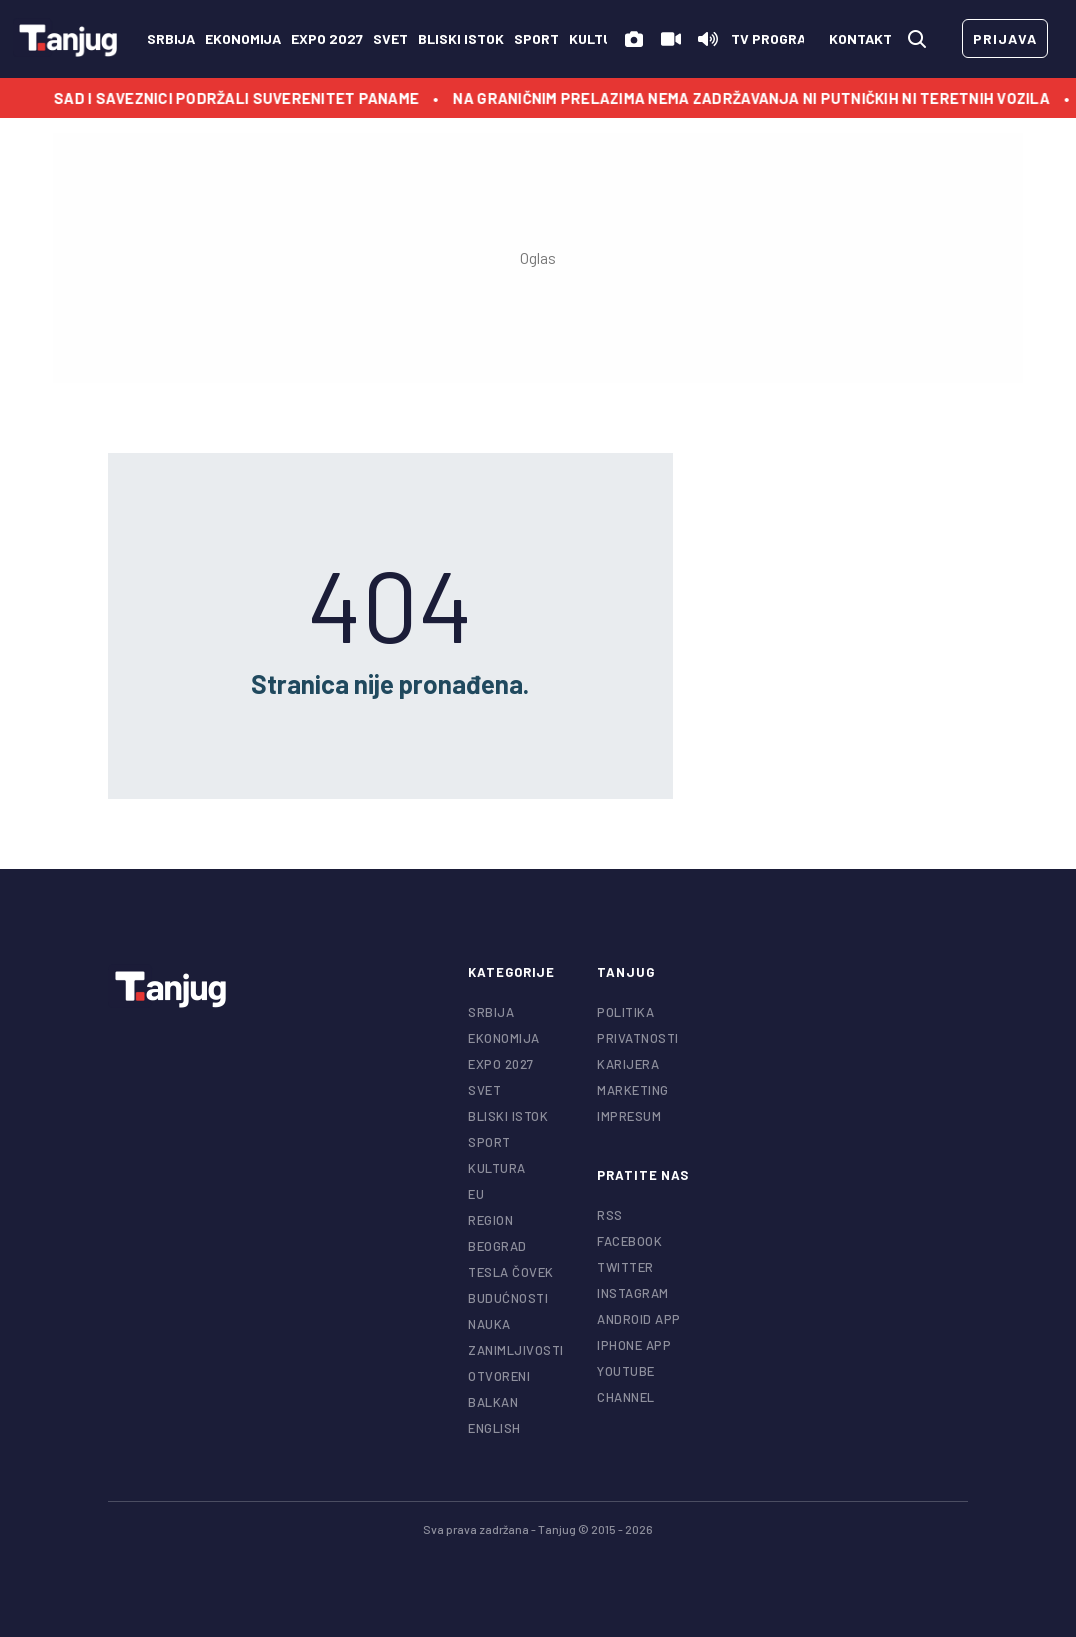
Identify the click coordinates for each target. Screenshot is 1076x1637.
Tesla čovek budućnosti (511, 1285)
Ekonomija (243, 38)
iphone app (634, 1345)
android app (639, 1319)
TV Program (773, 38)
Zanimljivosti (516, 1350)
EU (476, 1194)
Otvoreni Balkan (499, 1389)
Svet (390, 38)
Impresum (629, 1116)
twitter (625, 1267)
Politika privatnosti (638, 1025)
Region (490, 1220)
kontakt (860, 38)
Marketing (633, 1090)
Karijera (628, 1064)
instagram (633, 1293)
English (494, 1428)
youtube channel (626, 1384)
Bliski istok (461, 38)
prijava (1005, 38)
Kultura (599, 38)
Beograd (497, 1246)
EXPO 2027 (327, 38)
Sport (536, 38)
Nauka (489, 1324)
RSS (610, 1215)
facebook (629, 1241)
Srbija (171, 38)
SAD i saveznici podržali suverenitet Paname (245, 98)
